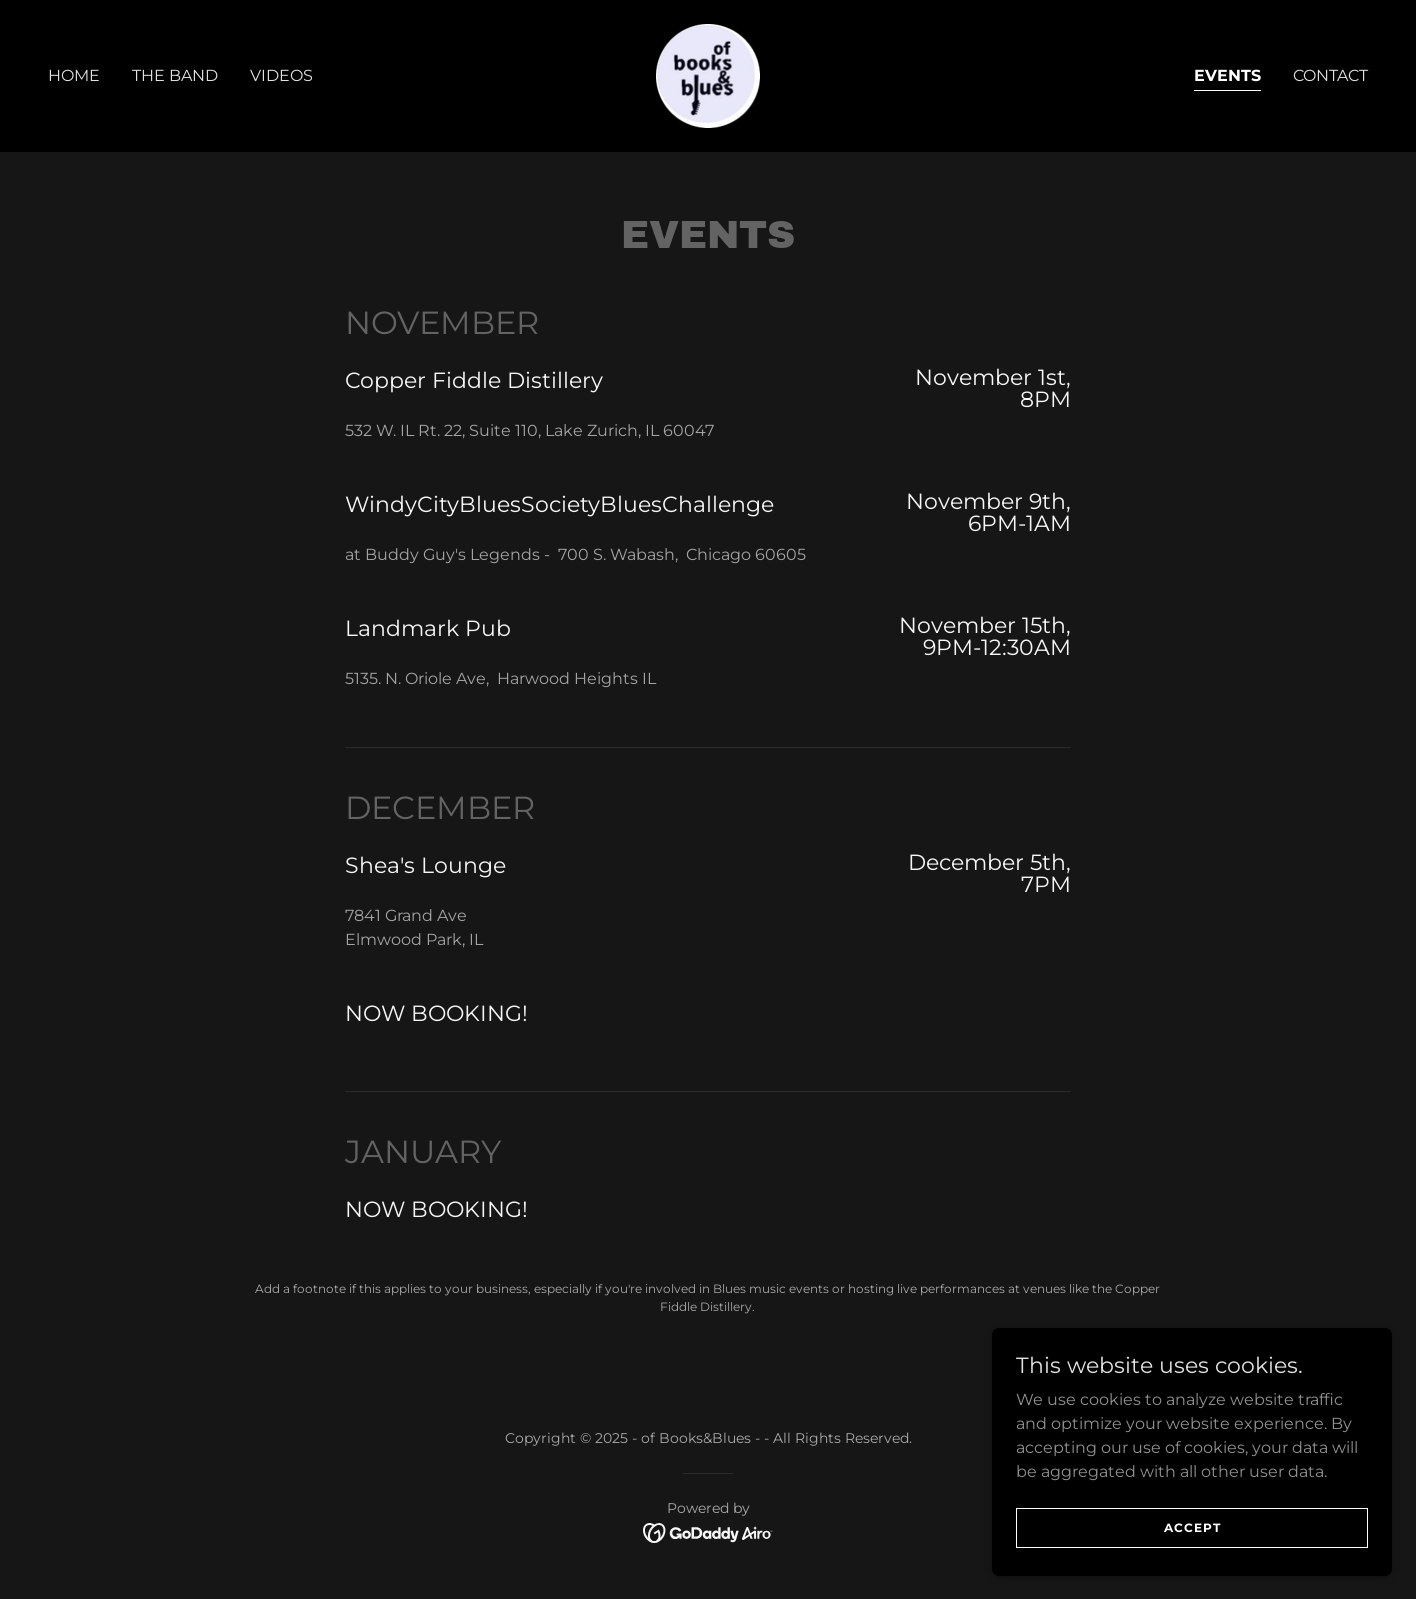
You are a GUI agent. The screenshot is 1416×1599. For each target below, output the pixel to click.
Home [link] (74, 75)
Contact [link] (1330, 75)
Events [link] (1227, 75)
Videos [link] (281, 75)
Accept (1192, 1527)
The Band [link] (175, 75)
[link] (708, 74)
